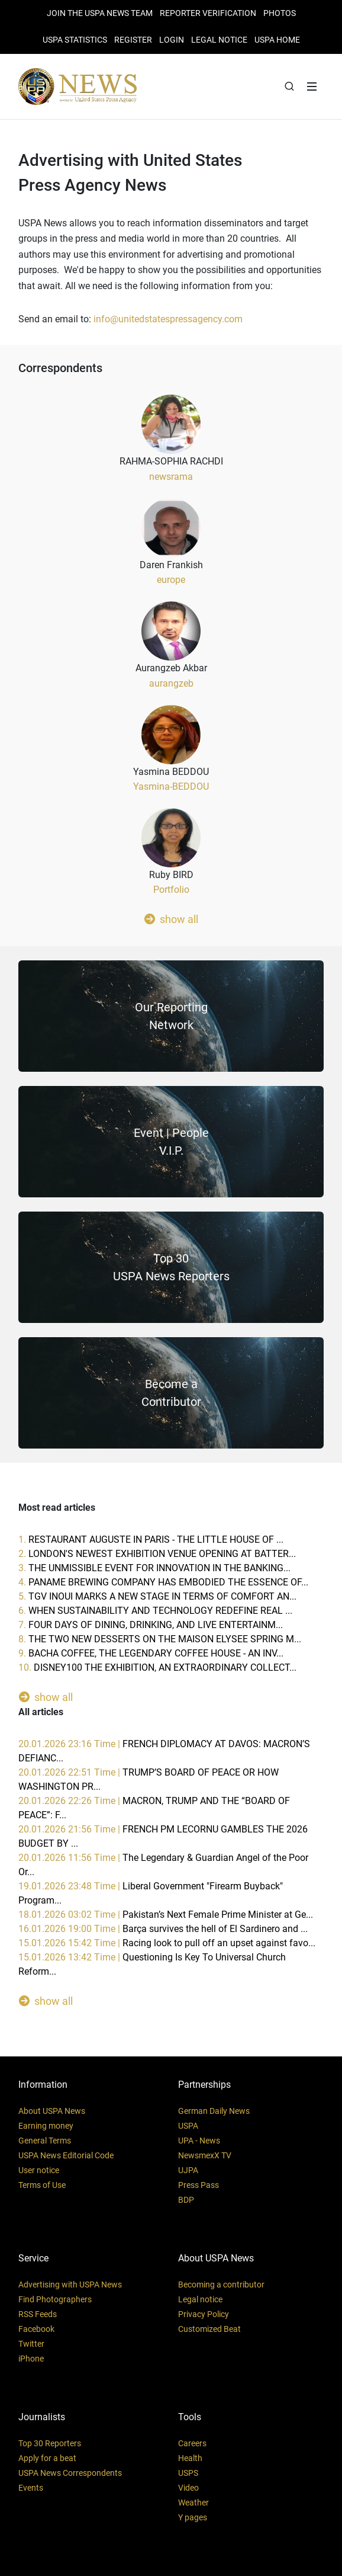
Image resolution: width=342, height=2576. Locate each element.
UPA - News (199, 2140)
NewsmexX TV (204, 2155)
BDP (186, 2200)
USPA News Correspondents (70, 2473)
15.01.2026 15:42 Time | (166, 1943)
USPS (188, 2473)
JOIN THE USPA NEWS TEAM (100, 13)
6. (155, 1610)
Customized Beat (209, 2329)
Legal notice (200, 2299)
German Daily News (214, 2111)
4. (163, 1582)
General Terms (44, 2140)
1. (150, 1539)
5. (157, 1596)
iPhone (31, 2358)
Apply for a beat (47, 2458)
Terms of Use (42, 2185)
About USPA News (51, 2111)
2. (157, 1553)
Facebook (36, 2329)
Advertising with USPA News (70, 2284)
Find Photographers (55, 2299)
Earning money (45, 2125)
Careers (192, 2443)
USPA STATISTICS (75, 39)
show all (171, 919)
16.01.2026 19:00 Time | (163, 1928)
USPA (188, 2125)
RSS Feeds (37, 2314)
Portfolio (171, 889)
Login (171, 39)
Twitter (31, 2343)
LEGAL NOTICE (219, 39)
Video (188, 2487)
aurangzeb (171, 683)
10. (157, 1667)
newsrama (171, 476)
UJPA (188, 2170)
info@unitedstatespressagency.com (168, 319)
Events (30, 2487)
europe (171, 579)
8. (159, 1639)
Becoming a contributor (221, 2284)
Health (190, 2458)
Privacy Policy (203, 2314)
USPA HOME (277, 39)
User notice (38, 2170)
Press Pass (198, 2185)
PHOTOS (279, 13)
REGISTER (133, 39)
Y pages (192, 2517)
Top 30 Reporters (49, 2443)
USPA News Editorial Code (66, 2155)
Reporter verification (208, 13)
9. (150, 1653)
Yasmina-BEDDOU (171, 786)
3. (154, 1568)
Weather (193, 2502)
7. (150, 1624)
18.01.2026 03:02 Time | (165, 1914)
